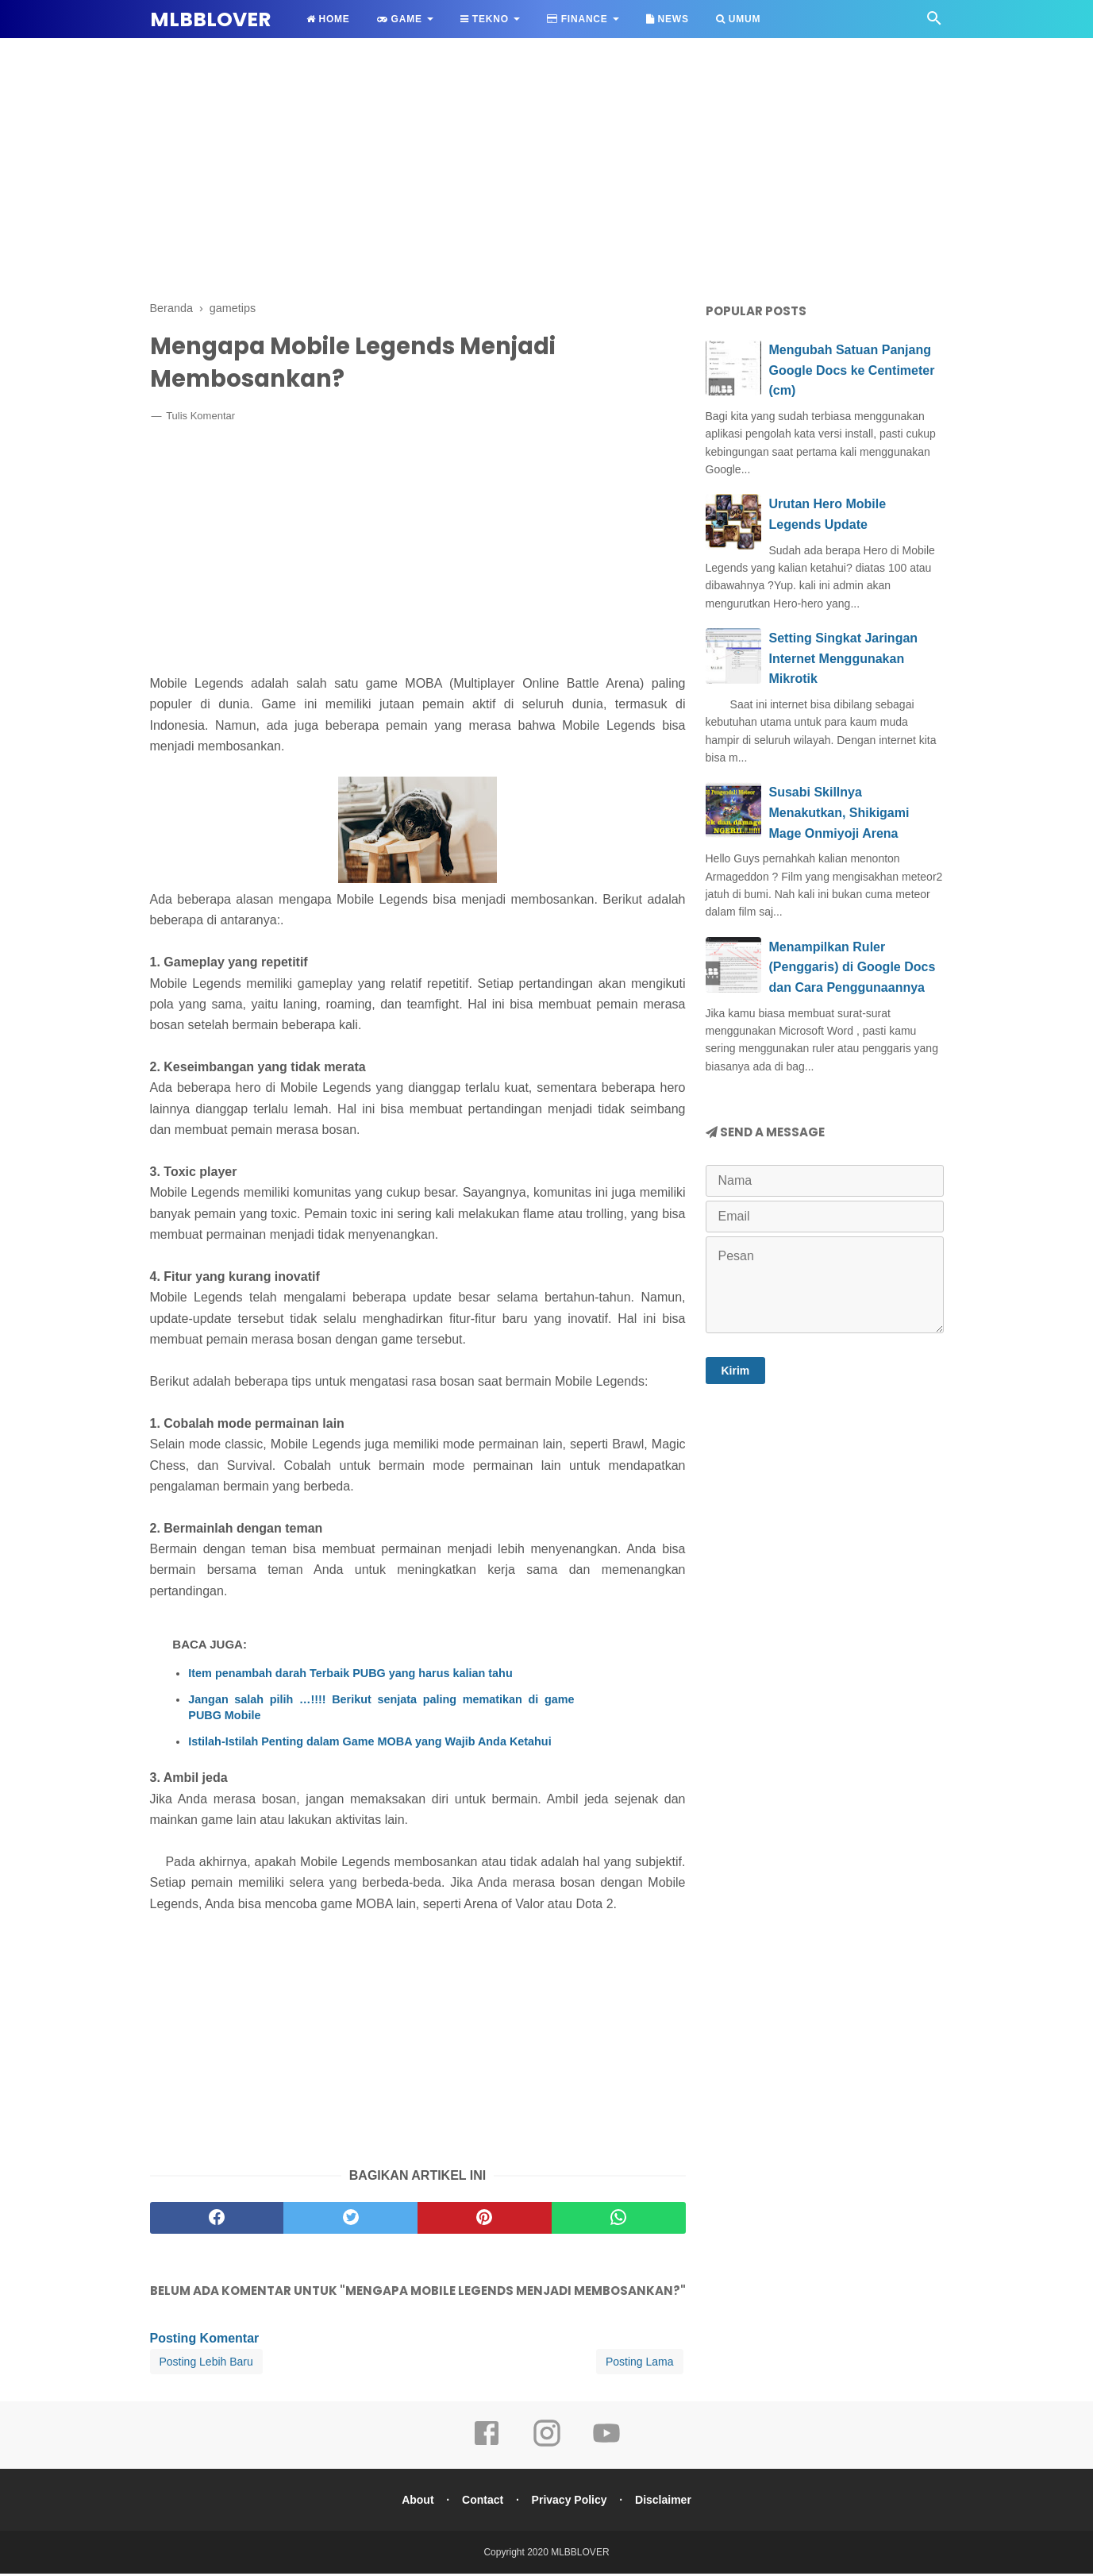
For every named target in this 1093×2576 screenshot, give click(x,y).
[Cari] (934, 22)
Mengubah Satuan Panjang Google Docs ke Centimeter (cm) (852, 370)
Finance (577, 19)
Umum (738, 19)
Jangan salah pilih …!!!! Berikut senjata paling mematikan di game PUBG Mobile (381, 1709)
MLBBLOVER (210, 19)
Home (328, 19)
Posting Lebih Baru (206, 2364)
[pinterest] (485, 2220)
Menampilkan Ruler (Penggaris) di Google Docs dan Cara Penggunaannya (852, 967)
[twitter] (350, 2220)
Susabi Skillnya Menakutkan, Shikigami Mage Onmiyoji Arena (839, 812)
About (415, 2502)
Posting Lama (640, 2364)
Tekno (484, 19)
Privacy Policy (570, 2502)
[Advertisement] (547, 167)
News (667, 19)
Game (399, 19)
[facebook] (217, 2220)
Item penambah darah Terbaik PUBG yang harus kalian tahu (350, 1675)
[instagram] (547, 2447)
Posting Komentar (205, 2340)
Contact (481, 2502)
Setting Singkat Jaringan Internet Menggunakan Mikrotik (843, 658)
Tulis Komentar (200, 418)
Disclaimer (665, 2502)
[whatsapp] (619, 2220)
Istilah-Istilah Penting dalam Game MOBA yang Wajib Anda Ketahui (369, 1743)
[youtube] (606, 2447)
